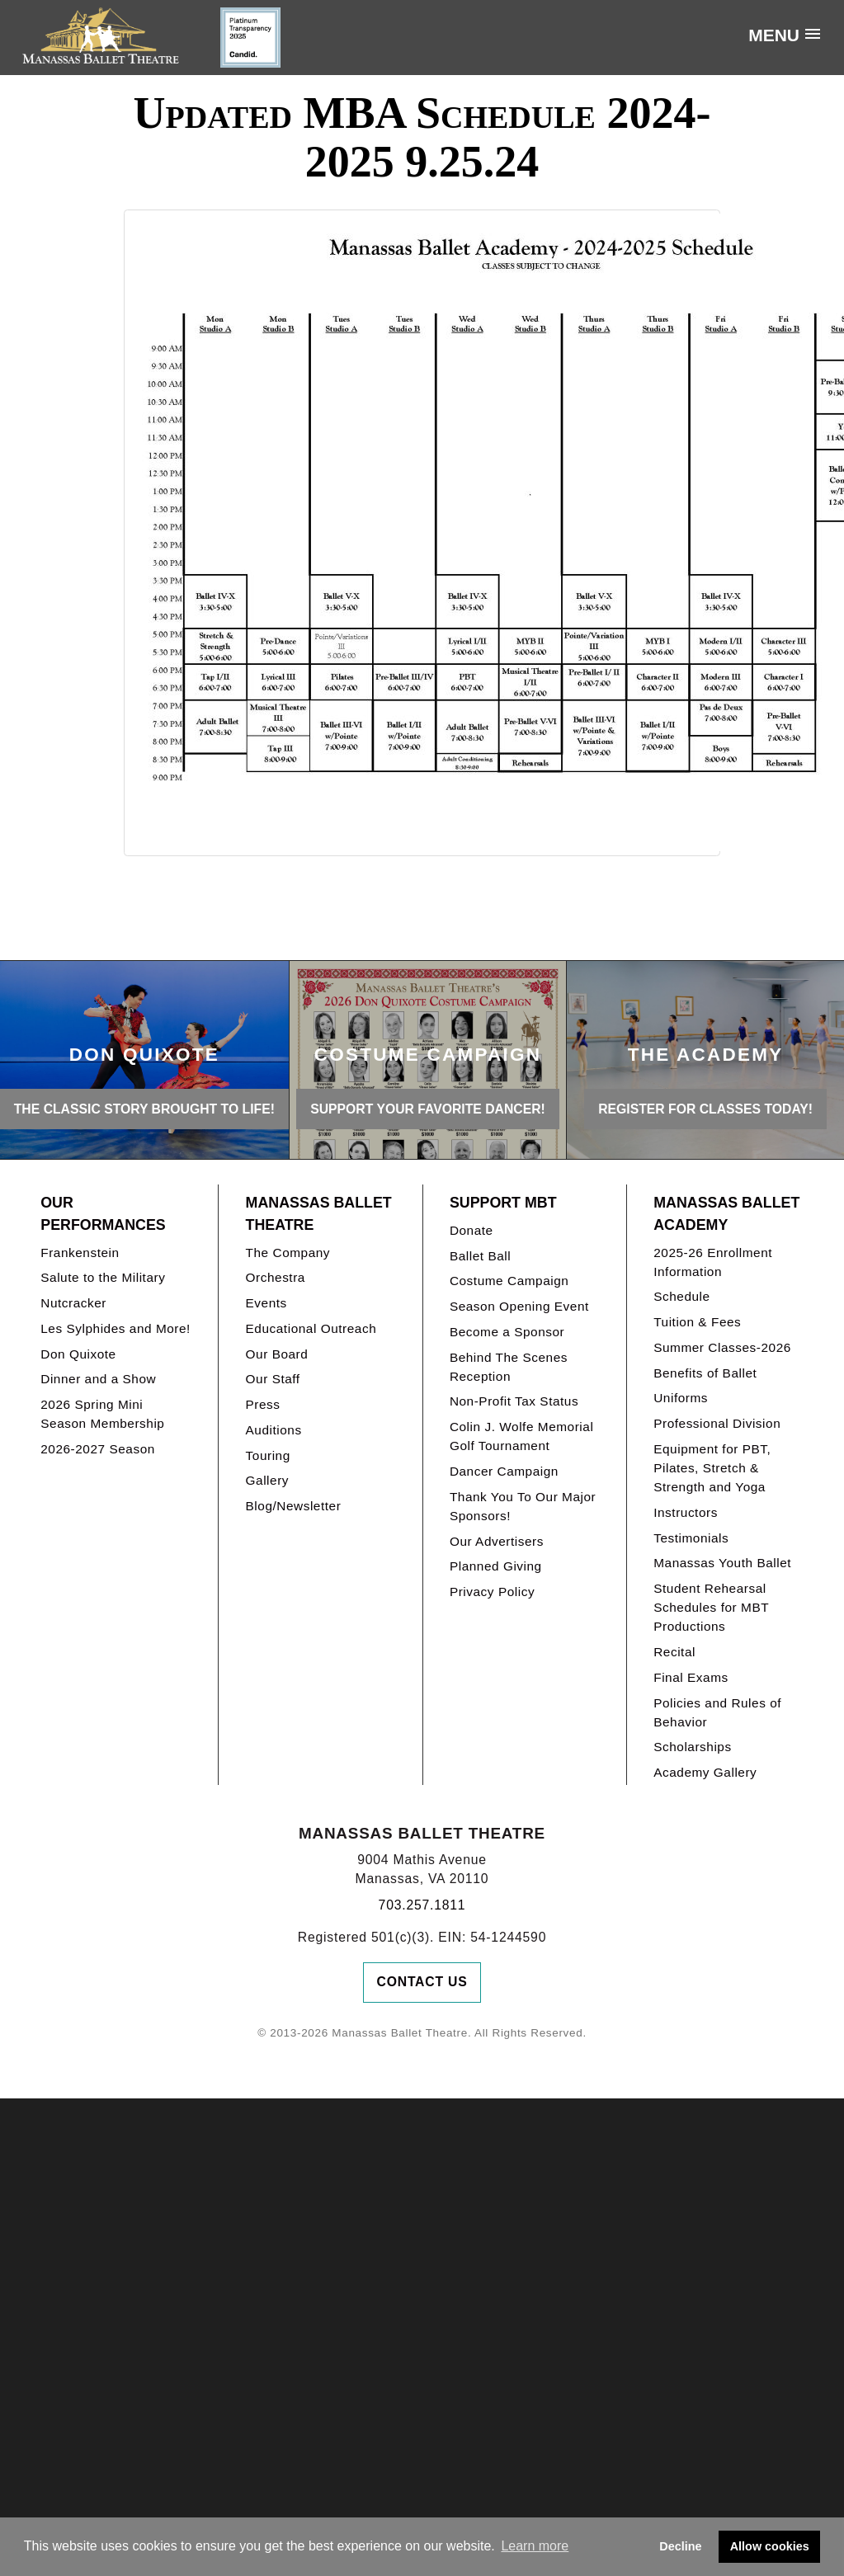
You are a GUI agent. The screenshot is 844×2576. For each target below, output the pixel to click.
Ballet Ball (480, 1256)
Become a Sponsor (507, 1332)
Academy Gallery (705, 1772)
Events (266, 1303)
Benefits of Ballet (705, 1373)
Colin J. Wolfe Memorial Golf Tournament (521, 1436)
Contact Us (422, 1982)
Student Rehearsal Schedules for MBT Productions (711, 1607)
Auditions (274, 1430)
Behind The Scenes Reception (509, 1366)
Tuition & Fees (697, 1322)
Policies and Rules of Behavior (717, 1712)
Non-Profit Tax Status (514, 1401)
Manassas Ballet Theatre (319, 1213)
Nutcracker (73, 1303)
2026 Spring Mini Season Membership (102, 1413)
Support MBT (503, 1202)
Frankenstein (79, 1253)
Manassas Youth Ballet (722, 1563)
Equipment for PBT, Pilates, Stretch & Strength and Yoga (712, 1468)
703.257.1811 (422, 1905)
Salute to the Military (102, 1277)
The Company (288, 1253)
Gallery (267, 1480)
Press (263, 1404)
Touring (268, 1455)
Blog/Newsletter (294, 1506)
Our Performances (102, 1213)
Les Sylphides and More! (115, 1328)
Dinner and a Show (98, 1379)
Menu (773, 35)
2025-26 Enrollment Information (712, 1262)
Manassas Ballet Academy (726, 1213)
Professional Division (716, 1423)
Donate (471, 1230)
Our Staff (273, 1379)
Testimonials (690, 1538)
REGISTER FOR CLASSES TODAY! (705, 1109)
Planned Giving (496, 1566)
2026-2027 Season (97, 1449)
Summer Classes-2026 (722, 1347)
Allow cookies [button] (769, 2546)
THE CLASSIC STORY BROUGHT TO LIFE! (144, 1109)
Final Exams (690, 1677)
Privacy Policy (492, 1592)
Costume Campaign (509, 1281)
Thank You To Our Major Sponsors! (523, 1506)
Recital (674, 1652)
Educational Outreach (311, 1328)
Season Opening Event (519, 1306)
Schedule (681, 1296)
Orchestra (275, 1277)
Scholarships (692, 1747)
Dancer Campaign (504, 1471)
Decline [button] (680, 2546)
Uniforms (680, 1398)
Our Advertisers (497, 1541)
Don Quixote (78, 1354)
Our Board (277, 1354)
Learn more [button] (534, 2546)
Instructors (685, 1512)
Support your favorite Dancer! (427, 1109)
